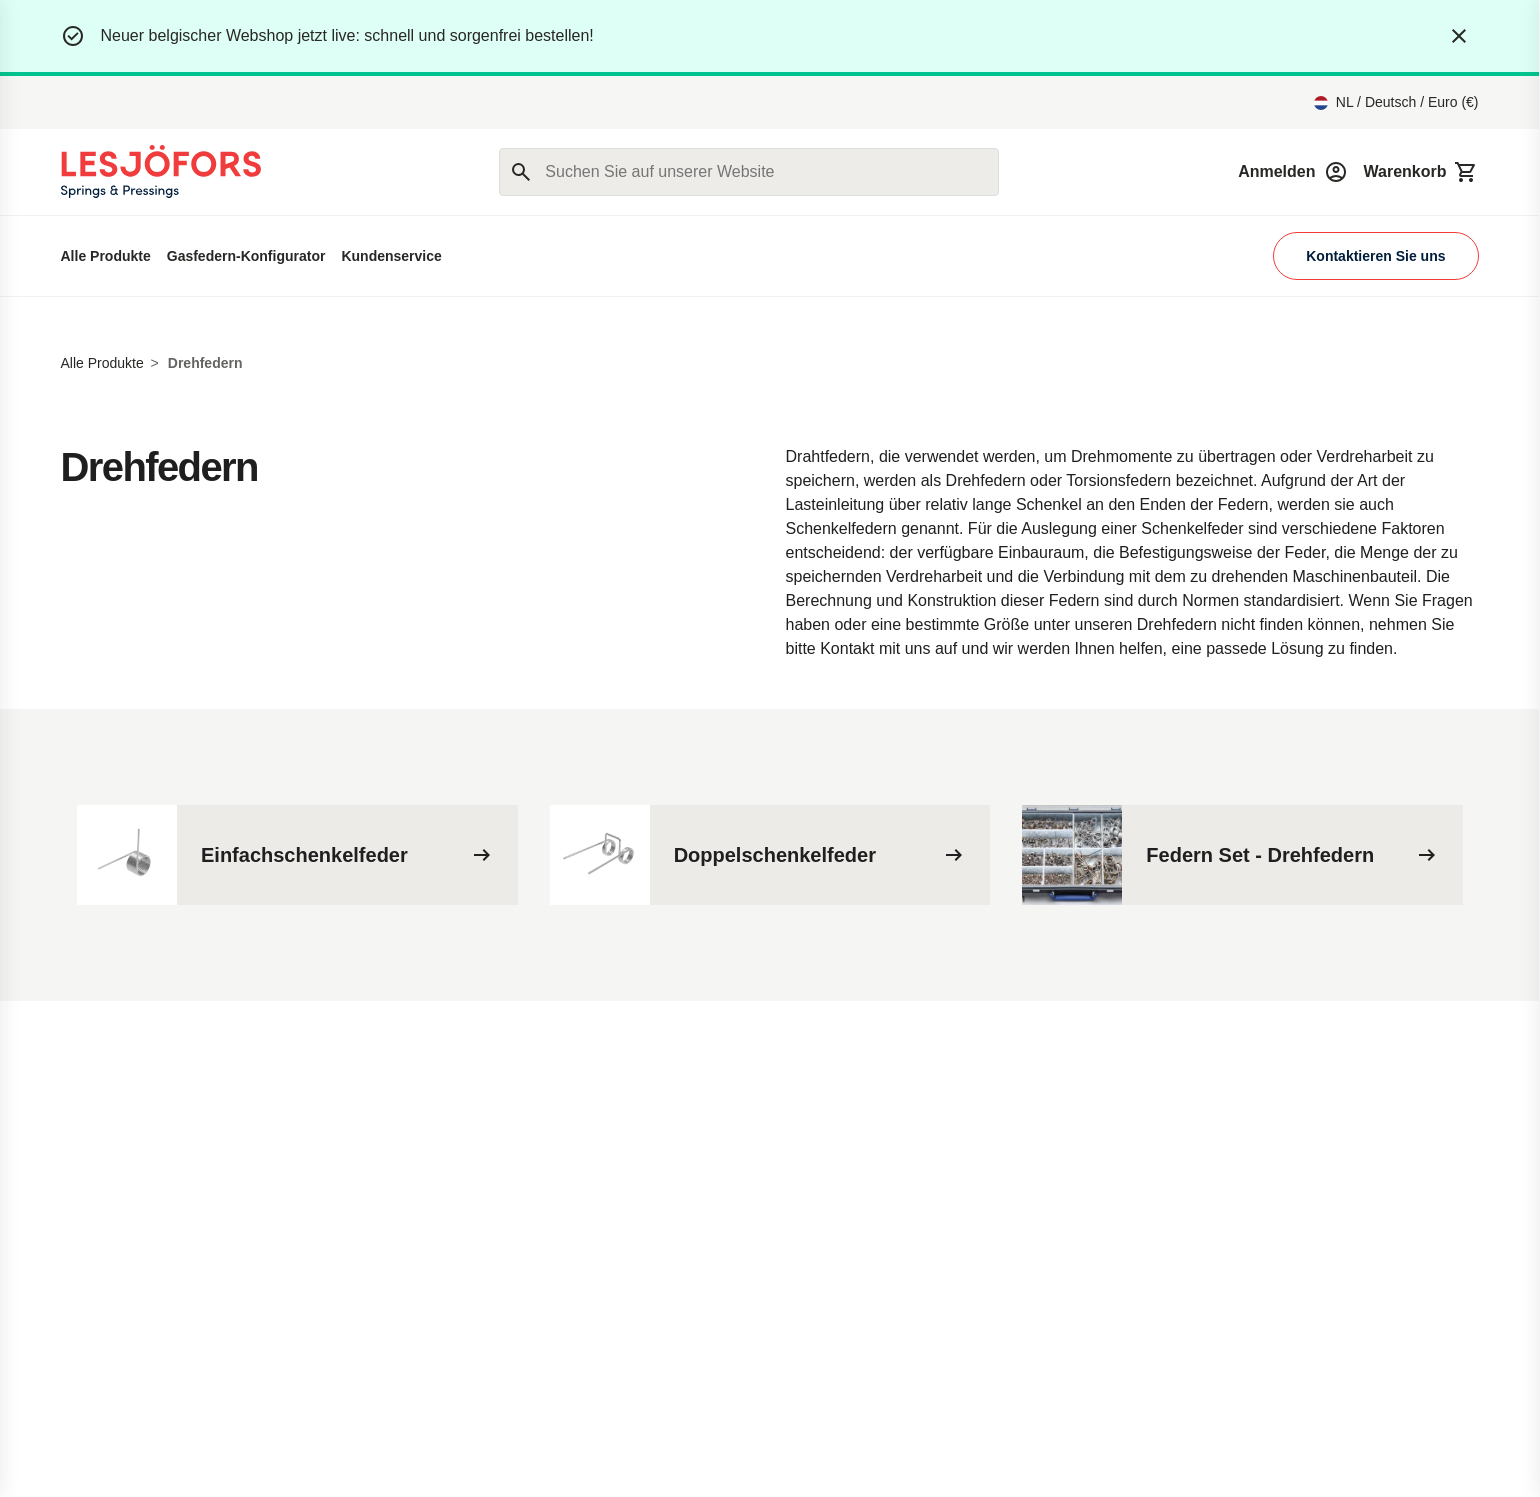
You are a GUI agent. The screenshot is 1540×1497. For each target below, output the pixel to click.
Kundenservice (391, 256)
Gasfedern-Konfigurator (246, 256)
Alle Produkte (106, 256)
